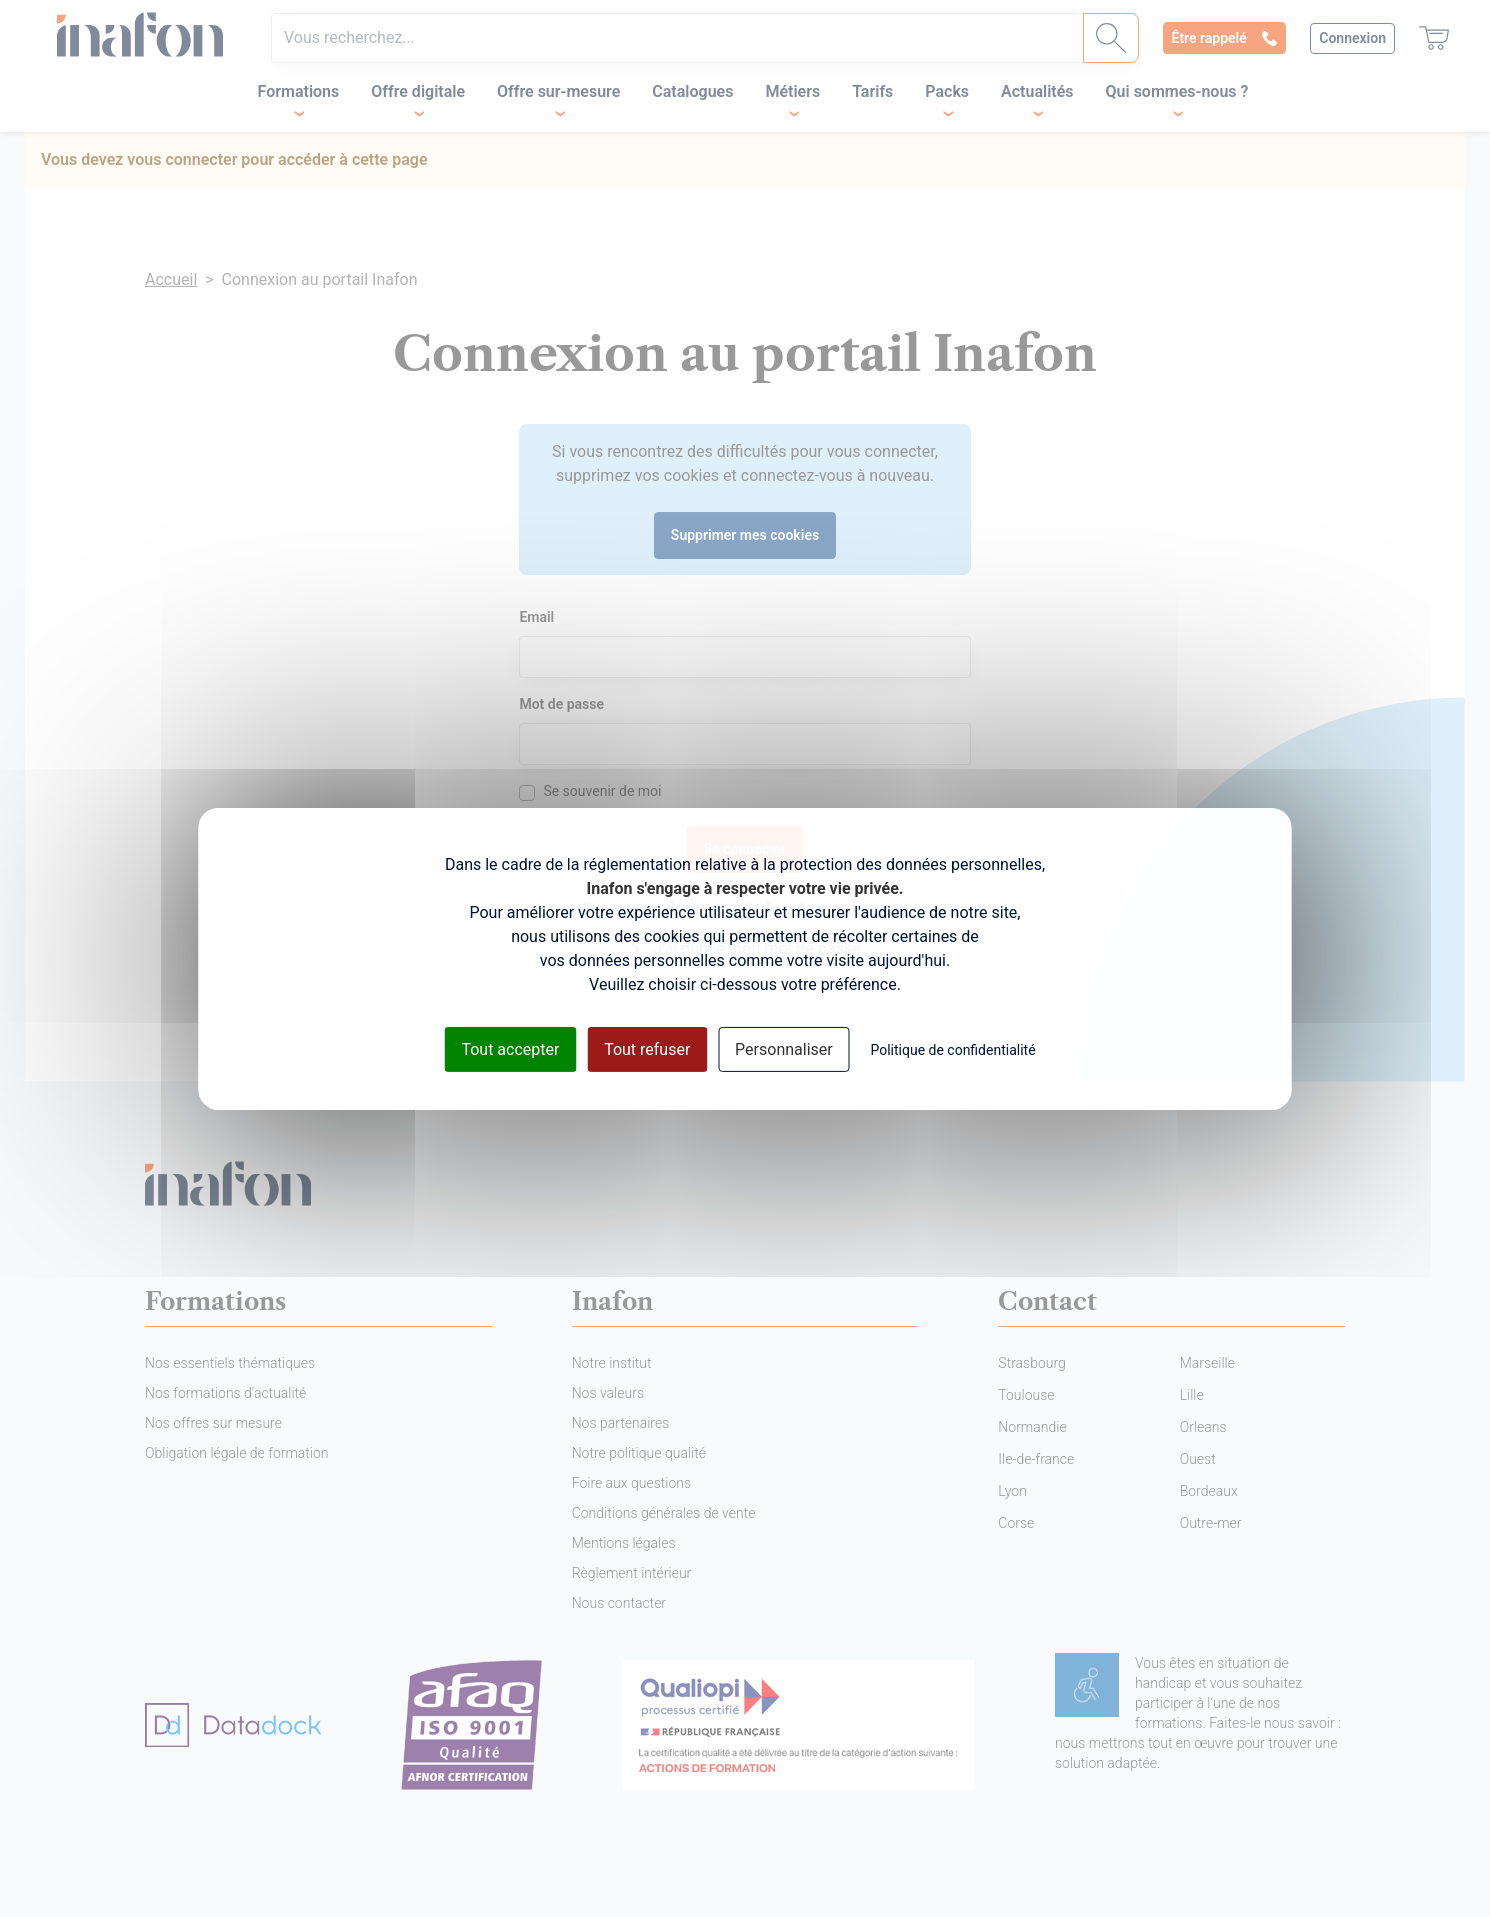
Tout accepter (510, 1048)
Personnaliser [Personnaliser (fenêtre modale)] (784, 1048)
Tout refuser (647, 1048)
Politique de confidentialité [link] (952, 1049)
